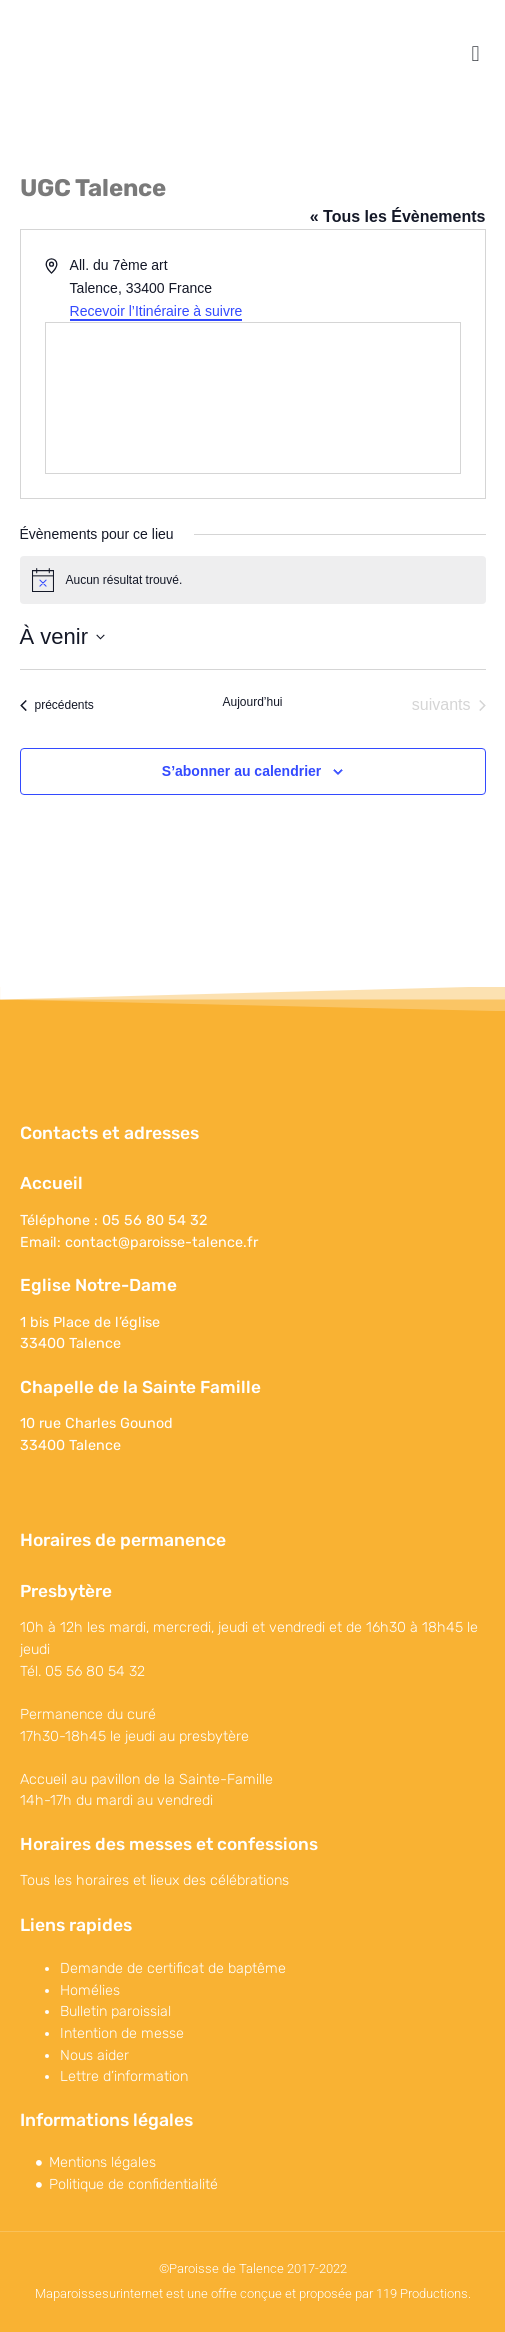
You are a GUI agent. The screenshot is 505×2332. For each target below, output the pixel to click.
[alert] (253, 580)
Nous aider (94, 2055)
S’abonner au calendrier (242, 771)
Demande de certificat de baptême (173, 1968)
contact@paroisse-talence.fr (161, 1242)
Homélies (90, 1990)
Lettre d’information (124, 2076)
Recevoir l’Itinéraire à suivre (156, 311)
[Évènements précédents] (57, 705)
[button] (475, 53)
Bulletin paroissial (115, 2011)
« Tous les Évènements (398, 216)
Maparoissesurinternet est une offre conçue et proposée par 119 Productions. (253, 2293)
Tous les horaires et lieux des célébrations (154, 1880)
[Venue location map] (253, 398)
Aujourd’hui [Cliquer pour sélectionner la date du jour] (252, 702)
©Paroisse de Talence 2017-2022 (253, 2268)
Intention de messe (122, 2033)
